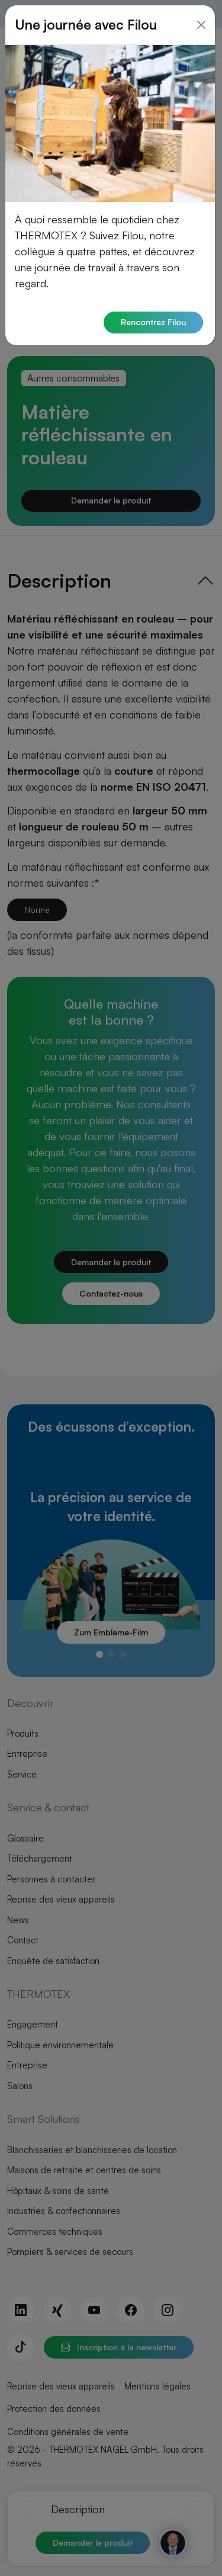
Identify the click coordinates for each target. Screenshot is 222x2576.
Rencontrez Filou (153, 315)
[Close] (201, 17)
